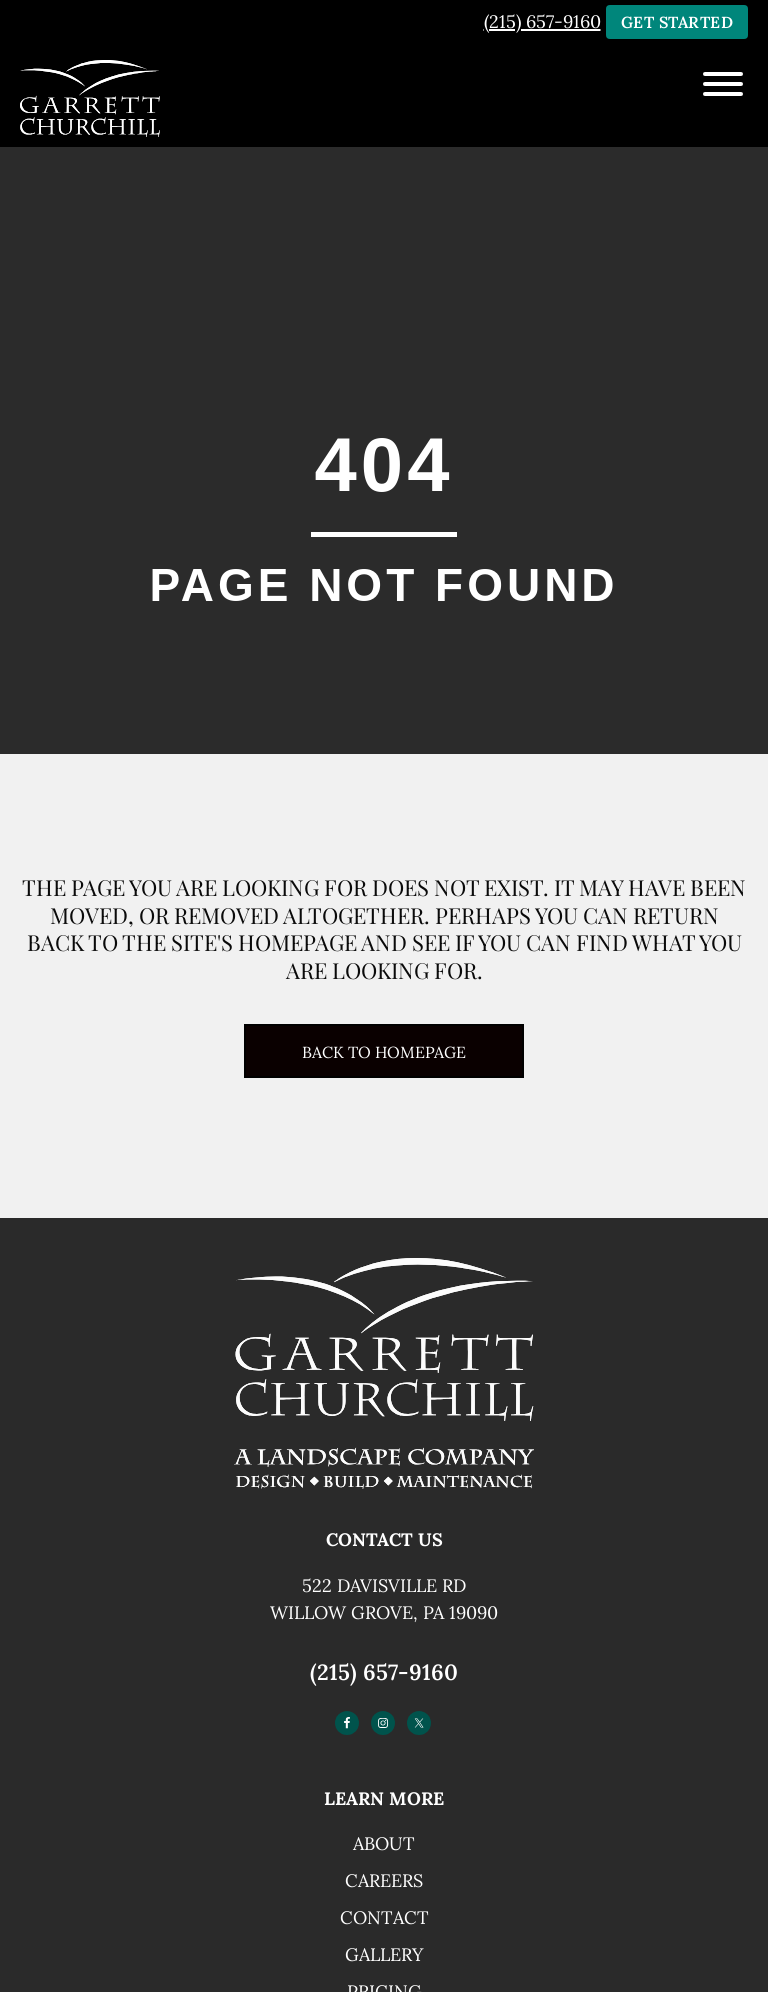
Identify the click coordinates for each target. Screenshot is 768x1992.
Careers (384, 1880)
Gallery (384, 1954)
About (384, 1843)
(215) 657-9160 (542, 21)
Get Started (677, 22)
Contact (384, 1917)
